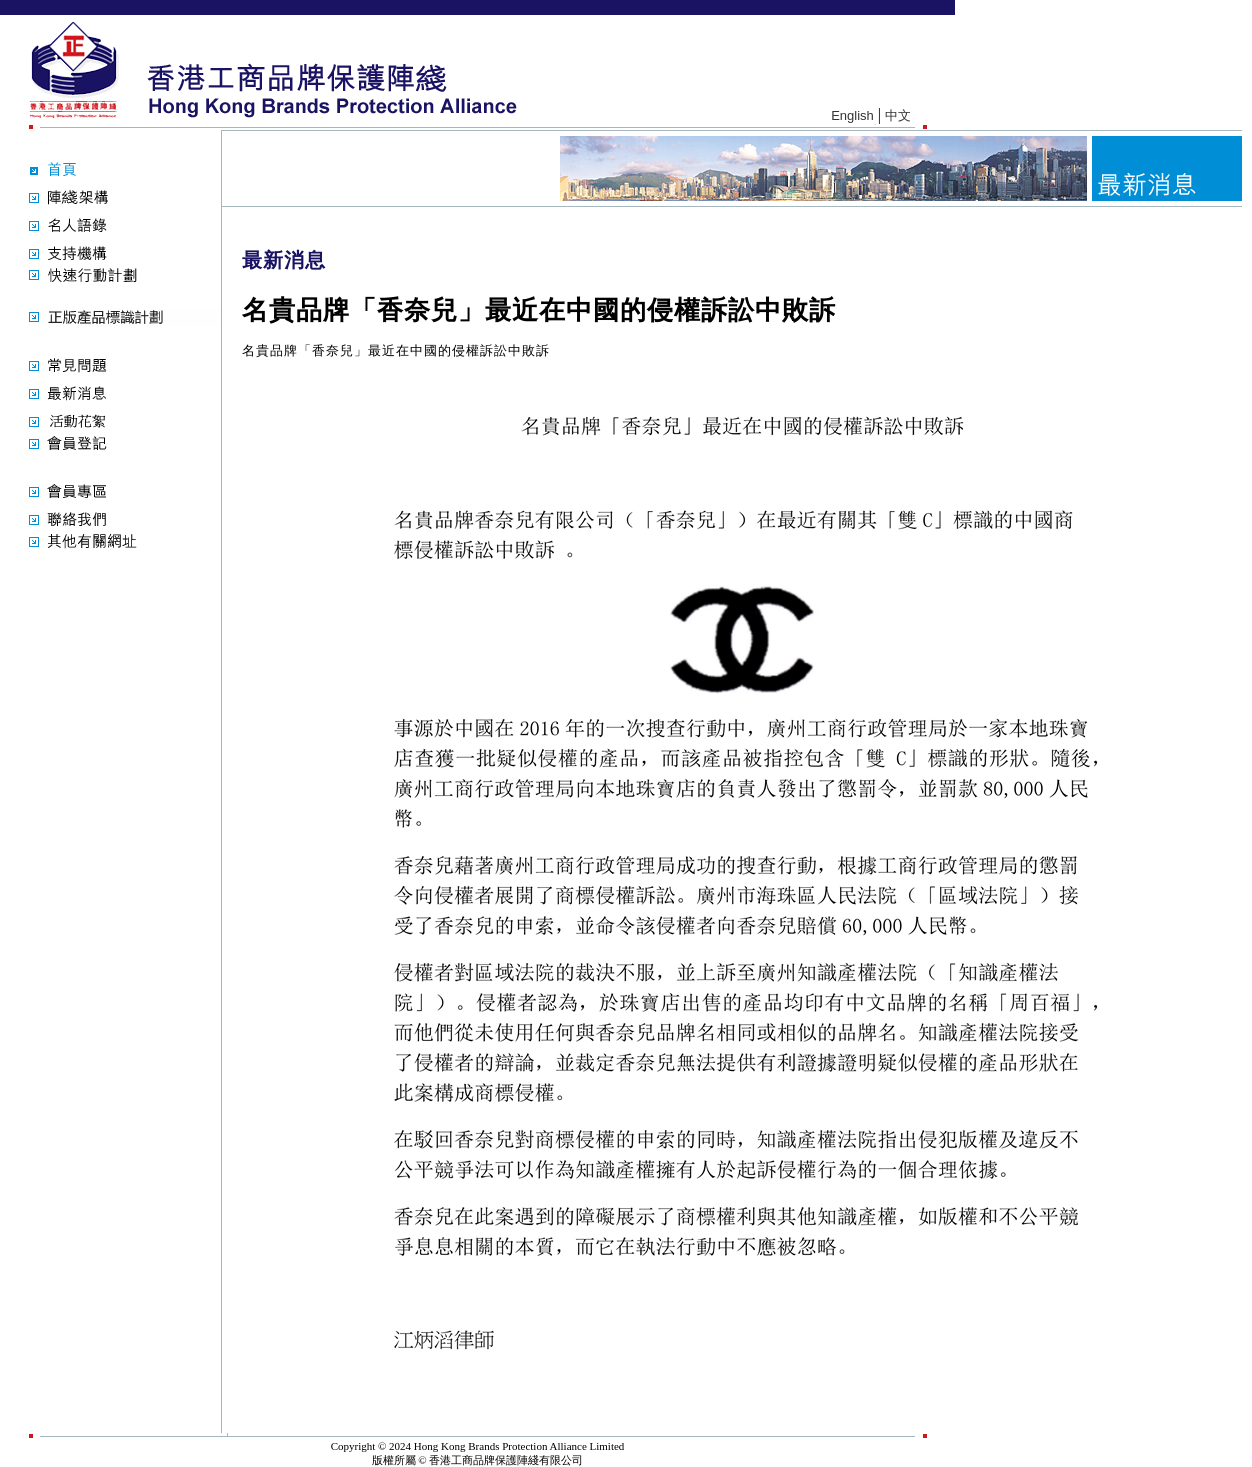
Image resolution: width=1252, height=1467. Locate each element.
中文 (898, 115)
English (852, 115)
